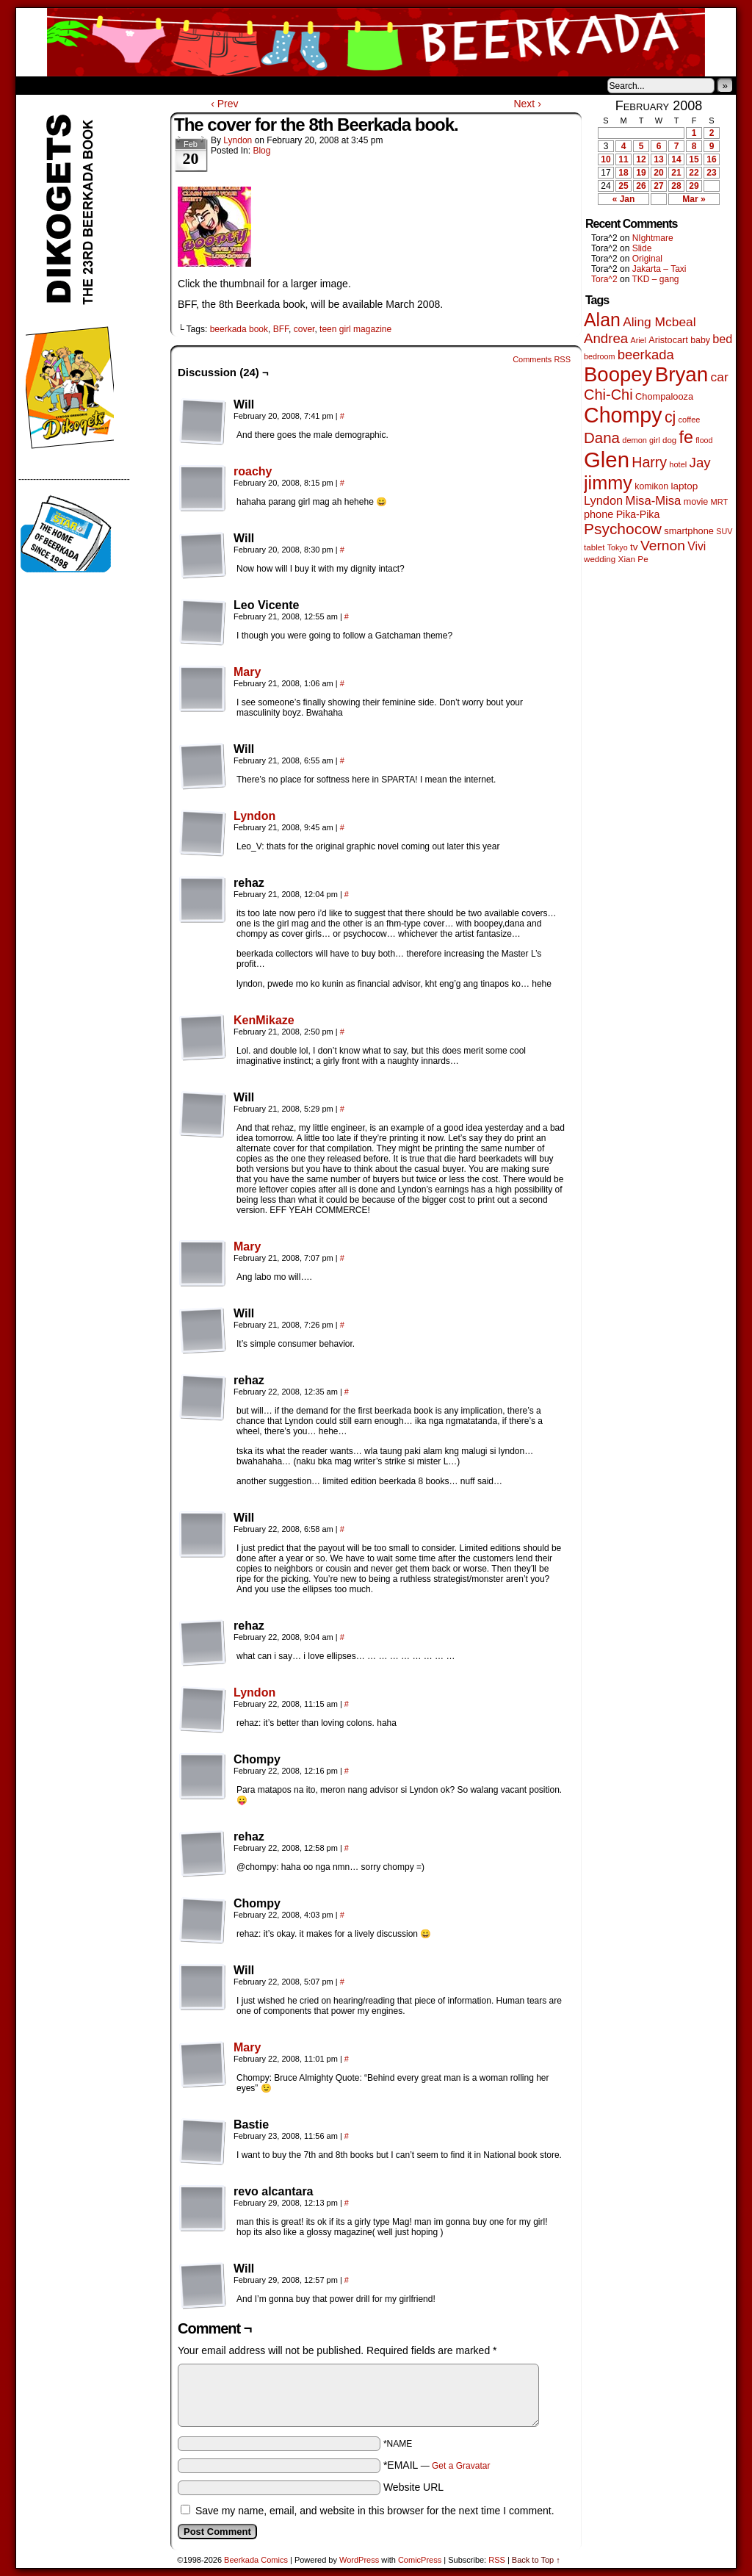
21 (676, 173)
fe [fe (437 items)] (686, 437)
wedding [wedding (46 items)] (599, 559)
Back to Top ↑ (536, 2559)
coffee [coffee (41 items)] (690, 419)
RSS (496, 2559)
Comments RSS (542, 359)
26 (641, 186)
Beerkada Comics (376, 42)
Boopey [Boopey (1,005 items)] (618, 374)
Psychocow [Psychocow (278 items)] (623, 528)
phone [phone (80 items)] (598, 514)
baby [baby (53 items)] (700, 340)
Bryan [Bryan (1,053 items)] (682, 374)
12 (641, 159)
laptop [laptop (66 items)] (684, 486)
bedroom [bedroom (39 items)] (599, 356)
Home (36, 85)
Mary (247, 672)
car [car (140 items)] (719, 377)
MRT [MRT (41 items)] (719, 501)
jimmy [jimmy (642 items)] (608, 482)
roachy (253, 471)
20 (658, 173)
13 (658, 159)
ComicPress (419, 2559)
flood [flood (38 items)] (703, 440)
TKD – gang (655, 279)
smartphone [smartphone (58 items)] (689, 530)
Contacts (181, 85)
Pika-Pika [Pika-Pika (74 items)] (638, 514)
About (80, 85)
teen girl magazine (355, 329)
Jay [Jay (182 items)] (700, 462)
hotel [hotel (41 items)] (678, 464)
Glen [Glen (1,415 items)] (606, 459)
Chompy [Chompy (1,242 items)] (623, 415)
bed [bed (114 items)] (722, 338)
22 (693, 173)
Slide (642, 248)
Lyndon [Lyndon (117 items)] (603, 500)
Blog (261, 150)
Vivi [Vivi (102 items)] (696, 546)
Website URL (413, 2487)
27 (658, 186)
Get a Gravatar (461, 2466)
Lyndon (237, 140)
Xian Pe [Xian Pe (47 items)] (633, 559)
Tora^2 (604, 279)
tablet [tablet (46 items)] (594, 547)
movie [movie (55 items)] (696, 502)
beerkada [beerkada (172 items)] (646, 354)
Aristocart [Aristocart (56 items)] (668, 340)
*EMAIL (437, 2465)
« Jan (623, 199)
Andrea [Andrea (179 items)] (606, 338)
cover (304, 329)
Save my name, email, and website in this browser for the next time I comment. (374, 2510)
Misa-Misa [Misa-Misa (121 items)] (654, 501)
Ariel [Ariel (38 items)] (638, 340)
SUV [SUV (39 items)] (724, 531)
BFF (281, 329)
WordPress (359, 2559)
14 (676, 159)
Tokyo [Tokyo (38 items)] (617, 547)
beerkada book (239, 329)
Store (125, 85)
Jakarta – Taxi (659, 269)
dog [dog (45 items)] (669, 440)
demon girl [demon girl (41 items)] (640, 440)
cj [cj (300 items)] (670, 417)
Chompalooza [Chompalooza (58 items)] (664, 396)
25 (623, 186)
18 (623, 173)
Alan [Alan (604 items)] (602, 319)
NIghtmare (652, 238)
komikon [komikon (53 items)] (651, 486)
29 (693, 186)
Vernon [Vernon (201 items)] (662, 545)
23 (711, 173)
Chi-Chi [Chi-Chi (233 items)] (608, 394)
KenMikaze (264, 1020)
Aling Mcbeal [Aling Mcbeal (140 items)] (659, 321)
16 (711, 159)
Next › (526, 103)
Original (647, 258)
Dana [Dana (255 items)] (602, 437)
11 (623, 159)
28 (676, 186)
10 (605, 159)
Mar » (693, 199)
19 (641, 173)
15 (693, 159)
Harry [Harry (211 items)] (649, 462)
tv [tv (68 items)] (634, 547)
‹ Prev (224, 103)
